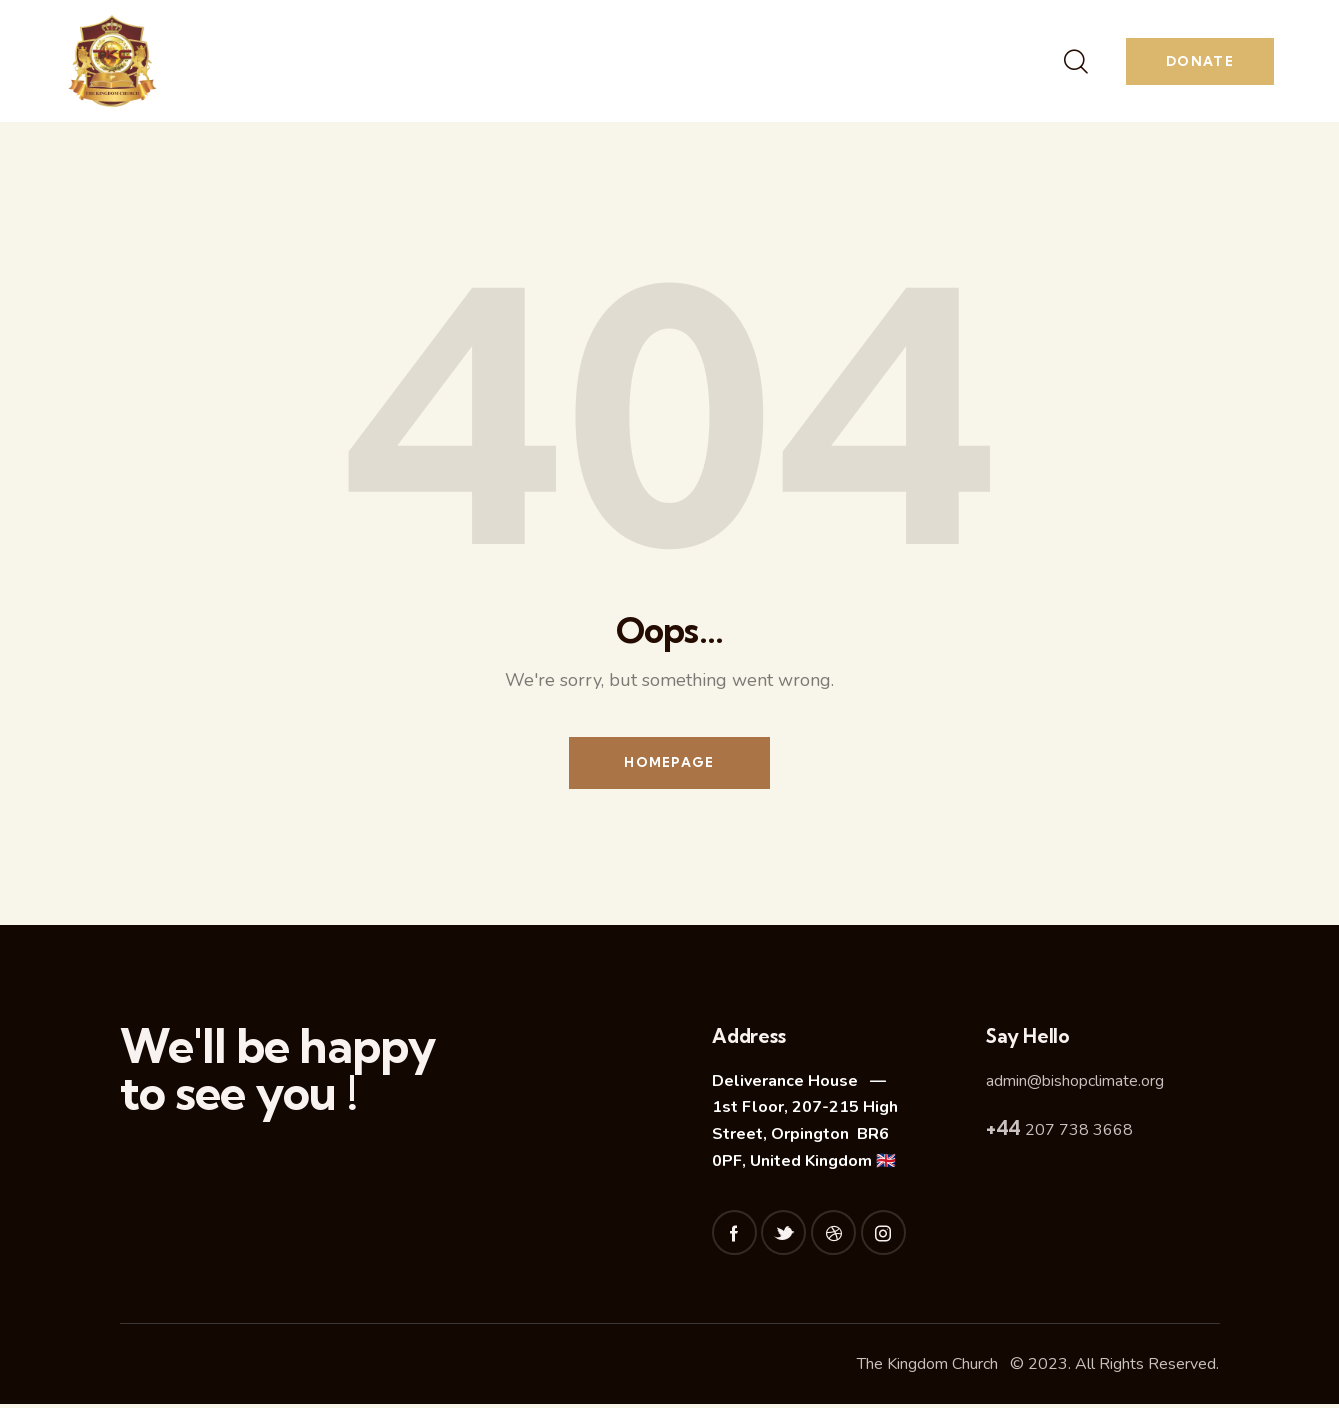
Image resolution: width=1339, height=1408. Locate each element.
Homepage (669, 764)
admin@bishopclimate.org (1075, 1084)
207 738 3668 (1059, 1134)
